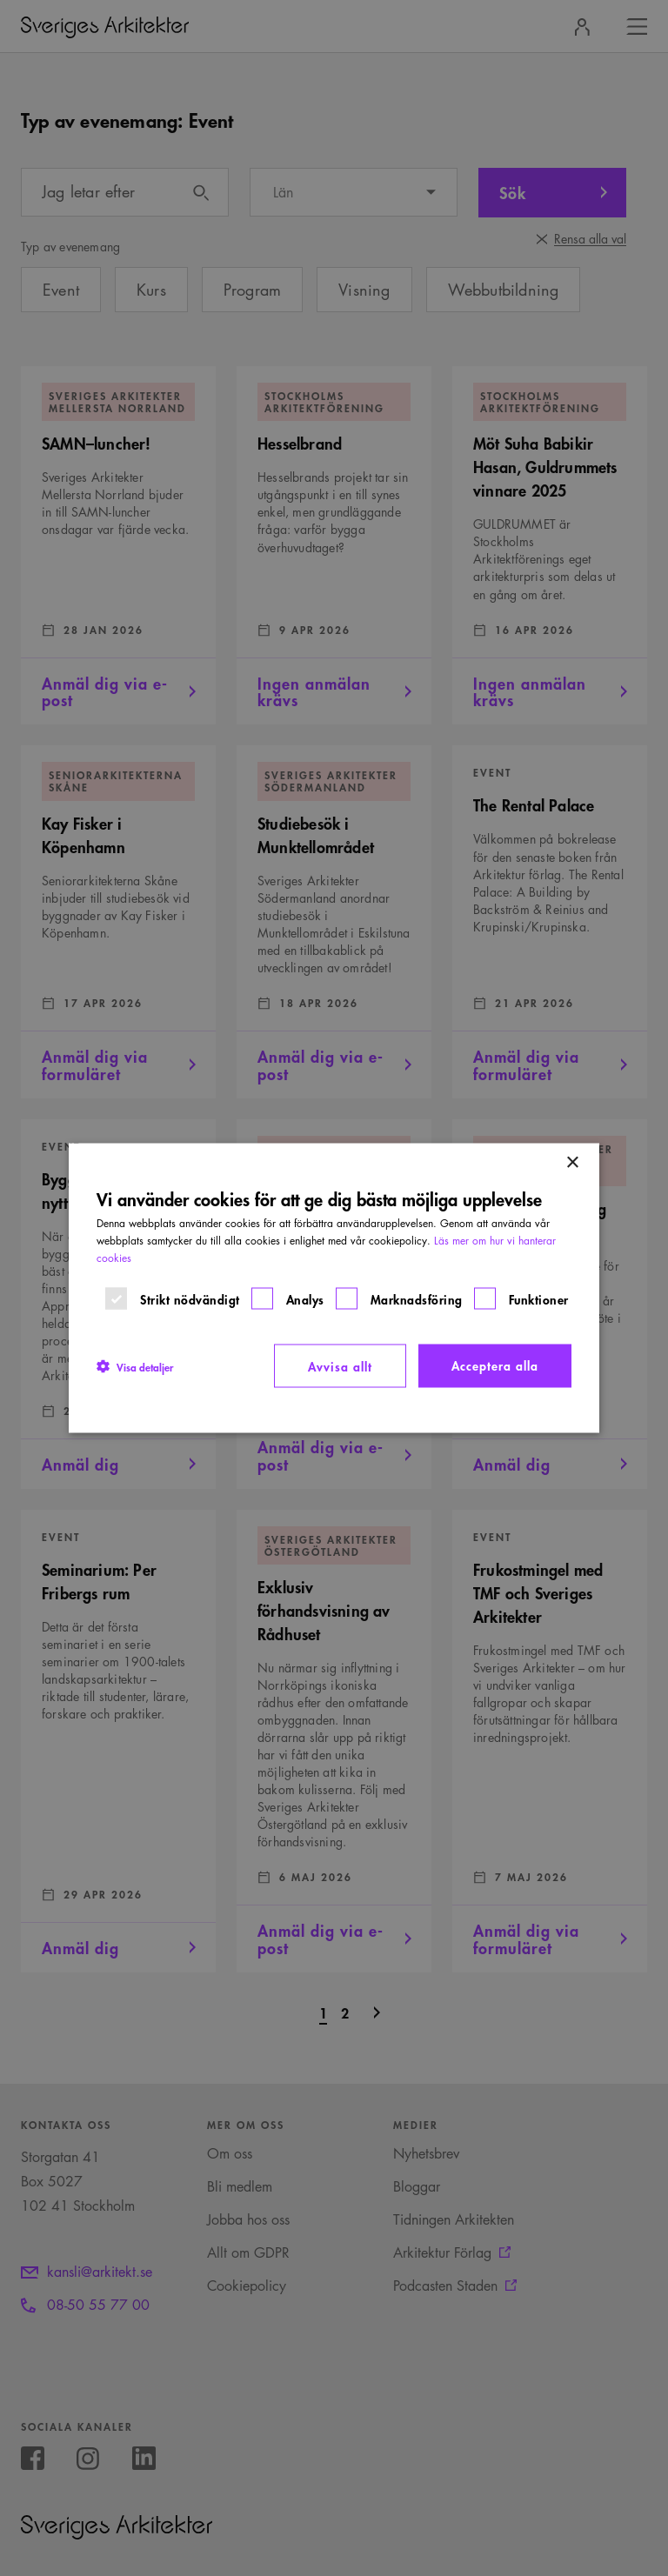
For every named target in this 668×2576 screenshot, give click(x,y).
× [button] (571, 1163)
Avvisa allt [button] (340, 1366)
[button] (135, 1366)
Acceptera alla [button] (494, 1365)
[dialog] (334, 1288)
